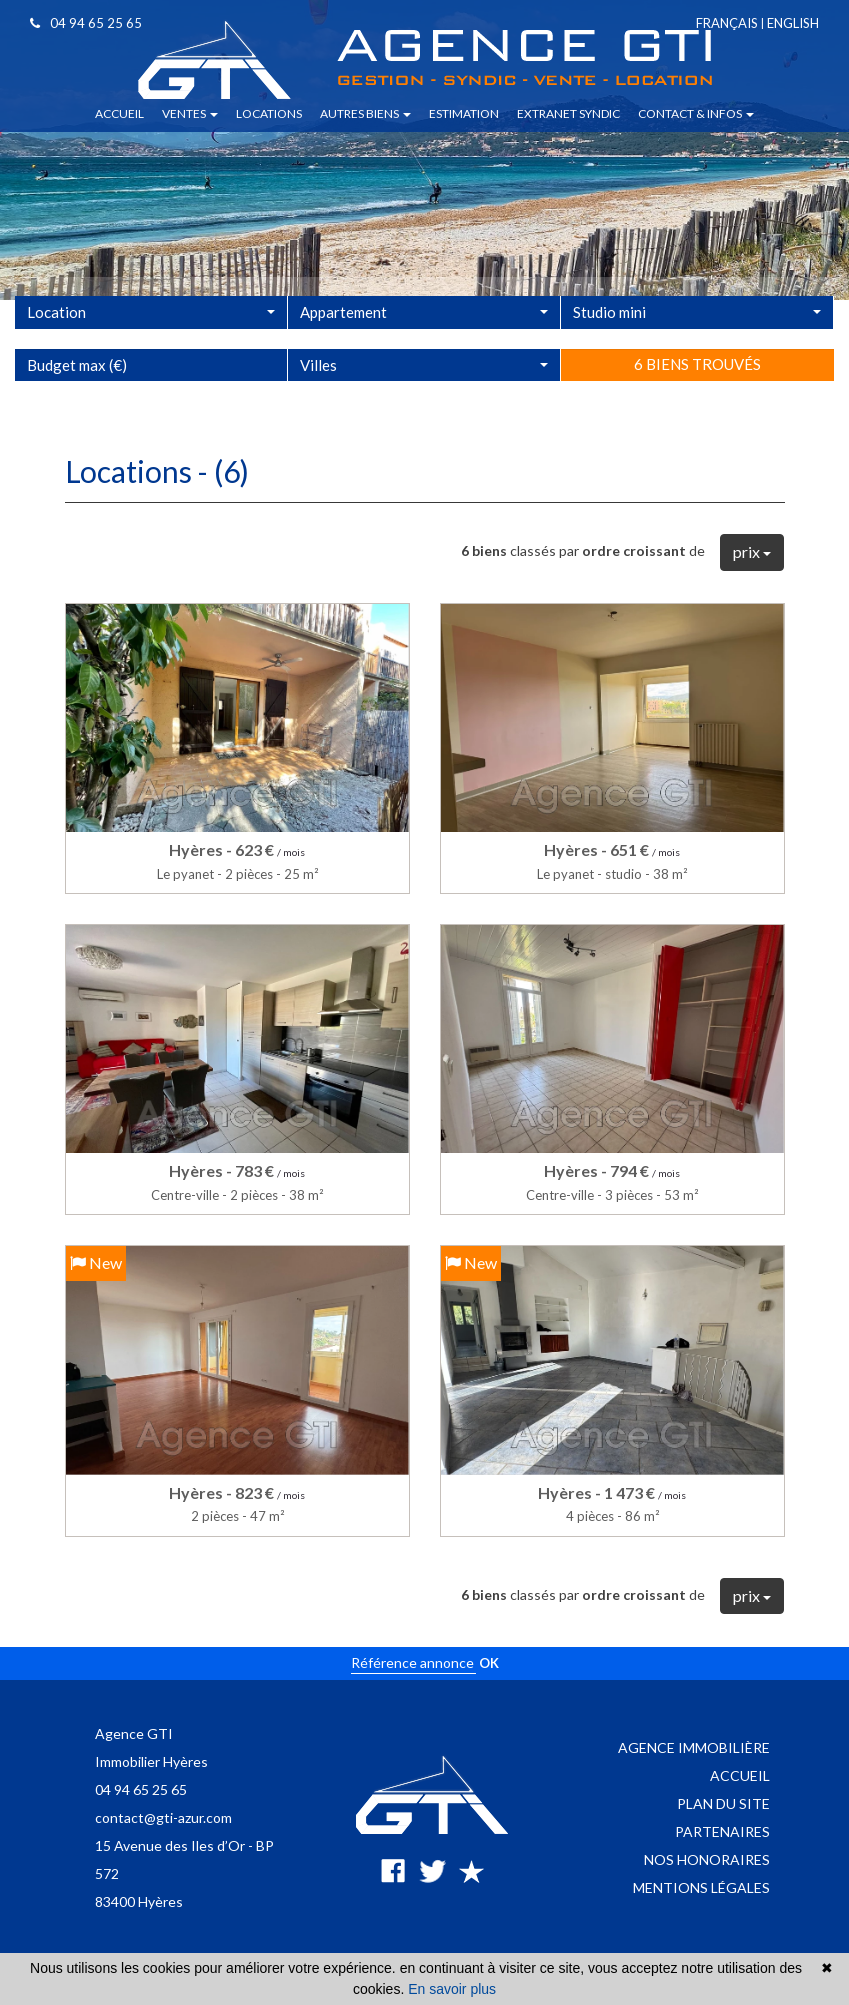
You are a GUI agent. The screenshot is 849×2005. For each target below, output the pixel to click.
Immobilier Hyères (151, 1761)
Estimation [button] (464, 113)
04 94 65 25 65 (86, 23)
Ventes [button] (190, 113)
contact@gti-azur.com (163, 1817)
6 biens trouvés (697, 410)
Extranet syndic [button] (568, 113)
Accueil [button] (119, 113)
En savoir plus (452, 1989)
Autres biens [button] (365, 113)
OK (489, 1663)
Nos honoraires (707, 1859)
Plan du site (723, 1803)
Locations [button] (269, 113)
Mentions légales (701, 1887)
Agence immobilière (694, 1747)
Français (727, 23)
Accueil (740, 1775)
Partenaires (722, 1831)
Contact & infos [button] (696, 113)
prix (752, 551)
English (793, 23)
